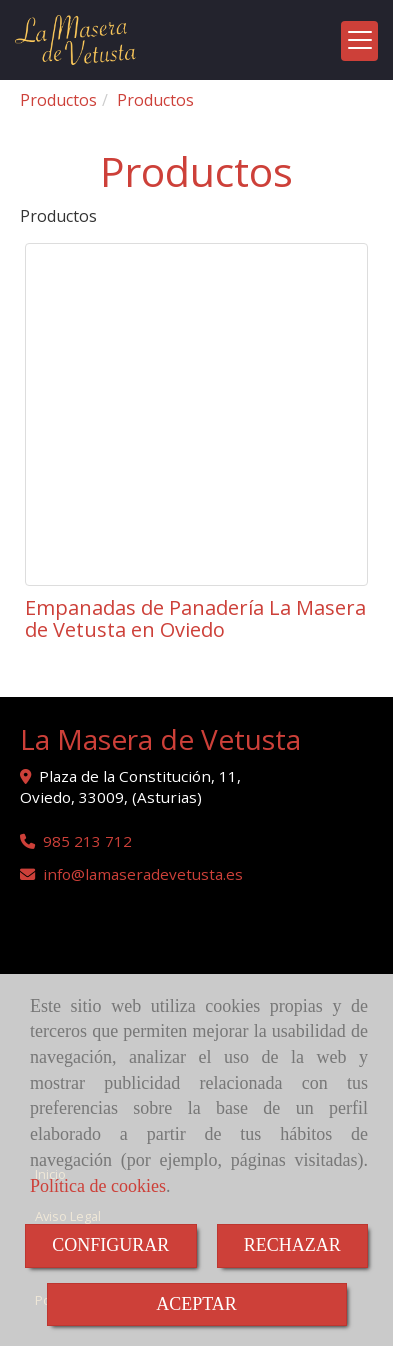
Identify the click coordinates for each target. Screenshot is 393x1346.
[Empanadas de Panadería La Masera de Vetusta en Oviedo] (196, 414)
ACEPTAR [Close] (196, 1304)
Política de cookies (98, 1186)
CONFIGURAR (110, 1245)
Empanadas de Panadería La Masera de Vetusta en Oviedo (195, 618)
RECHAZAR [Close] (292, 1245)
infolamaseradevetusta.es (143, 874)
